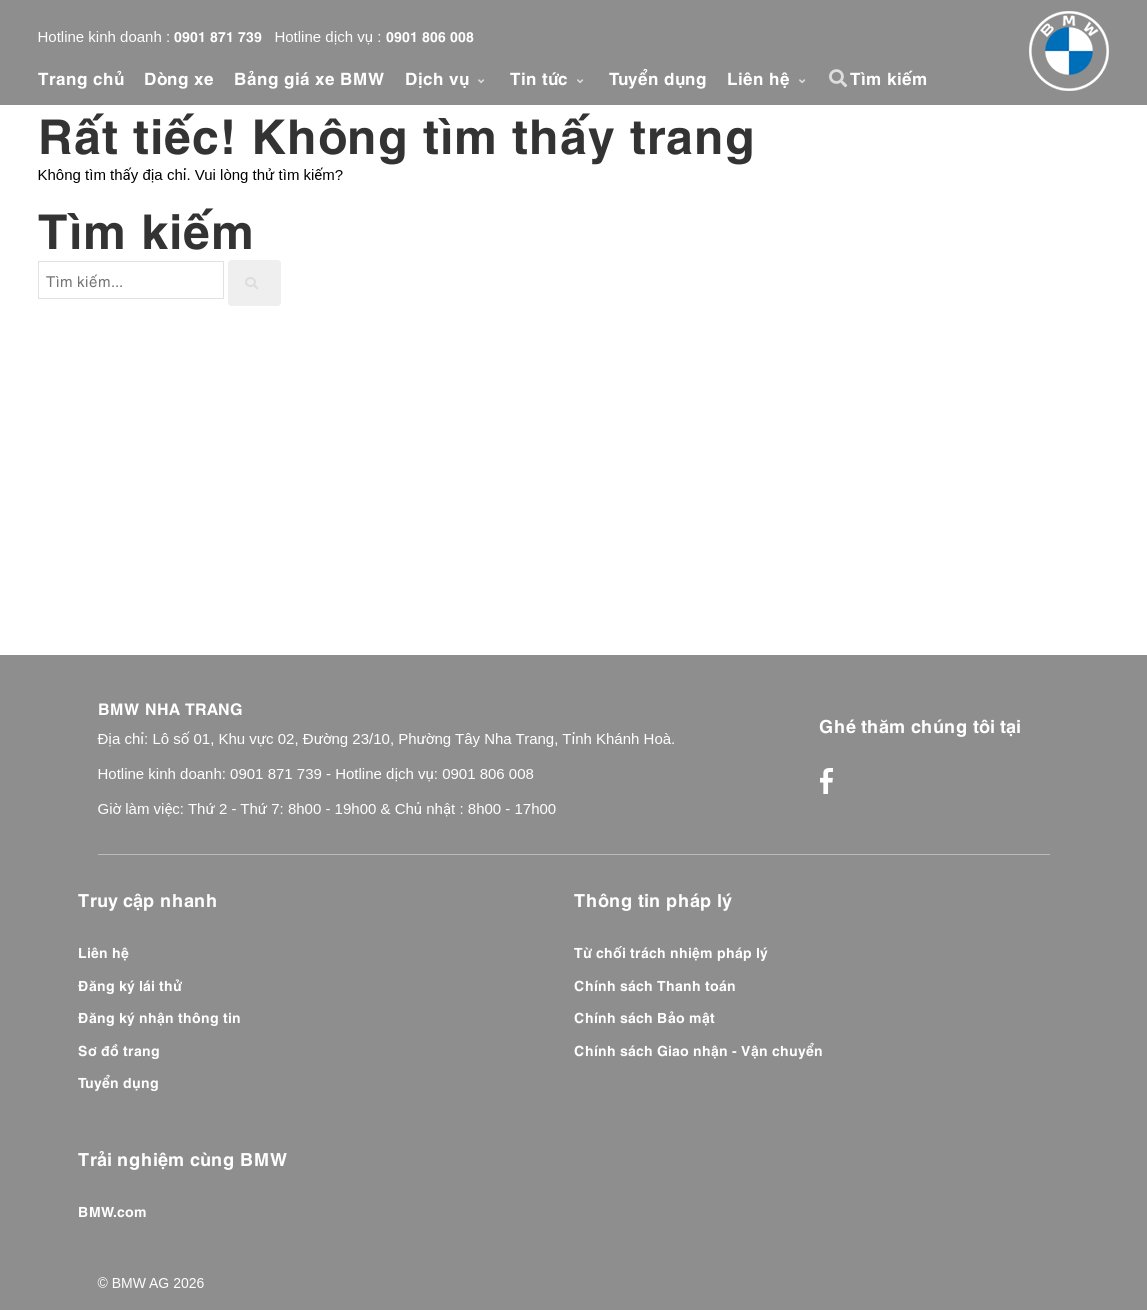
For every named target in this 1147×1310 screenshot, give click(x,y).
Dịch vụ (447, 77)
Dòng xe (179, 77)
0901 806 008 (430, 35)
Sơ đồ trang (119, 1049)
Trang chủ (81, 77)
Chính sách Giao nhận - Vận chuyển (698, 1049)
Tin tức (549, 77)
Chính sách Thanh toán (655, 984)
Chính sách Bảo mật (644, 1016)
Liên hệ (769, 77)
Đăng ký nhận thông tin (159, 1016)
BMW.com (112, 1210)
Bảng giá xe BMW (309, 77)
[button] (841, 78)
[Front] (1069, 51)
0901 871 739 (218, 35)
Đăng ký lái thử (130, 984)
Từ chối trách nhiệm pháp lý (671, 951)
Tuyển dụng (658, 77)
